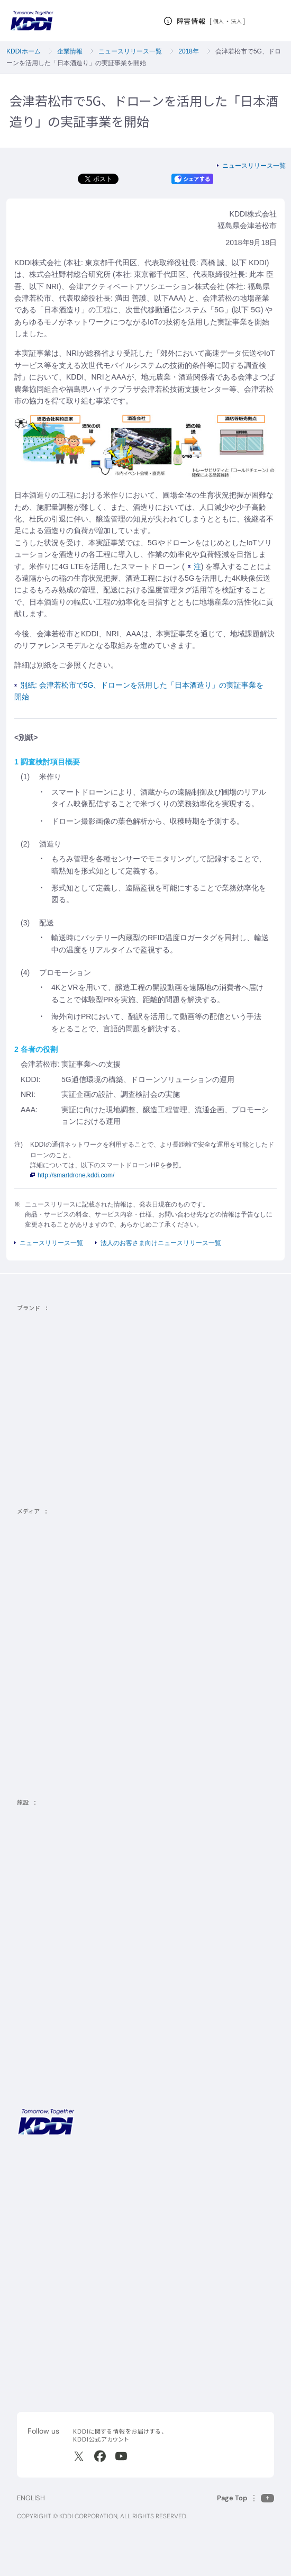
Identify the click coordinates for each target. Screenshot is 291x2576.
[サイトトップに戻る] (32, 21)
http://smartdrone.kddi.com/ (72, 1175)
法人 (237, 21)
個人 (218, 21)
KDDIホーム (23, 51)
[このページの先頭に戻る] (245, 2497)
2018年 (188, 51)
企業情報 (70, 51)
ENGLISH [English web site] (31, 2497)
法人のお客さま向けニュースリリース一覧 (161, 1243)
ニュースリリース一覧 (130, 51)
